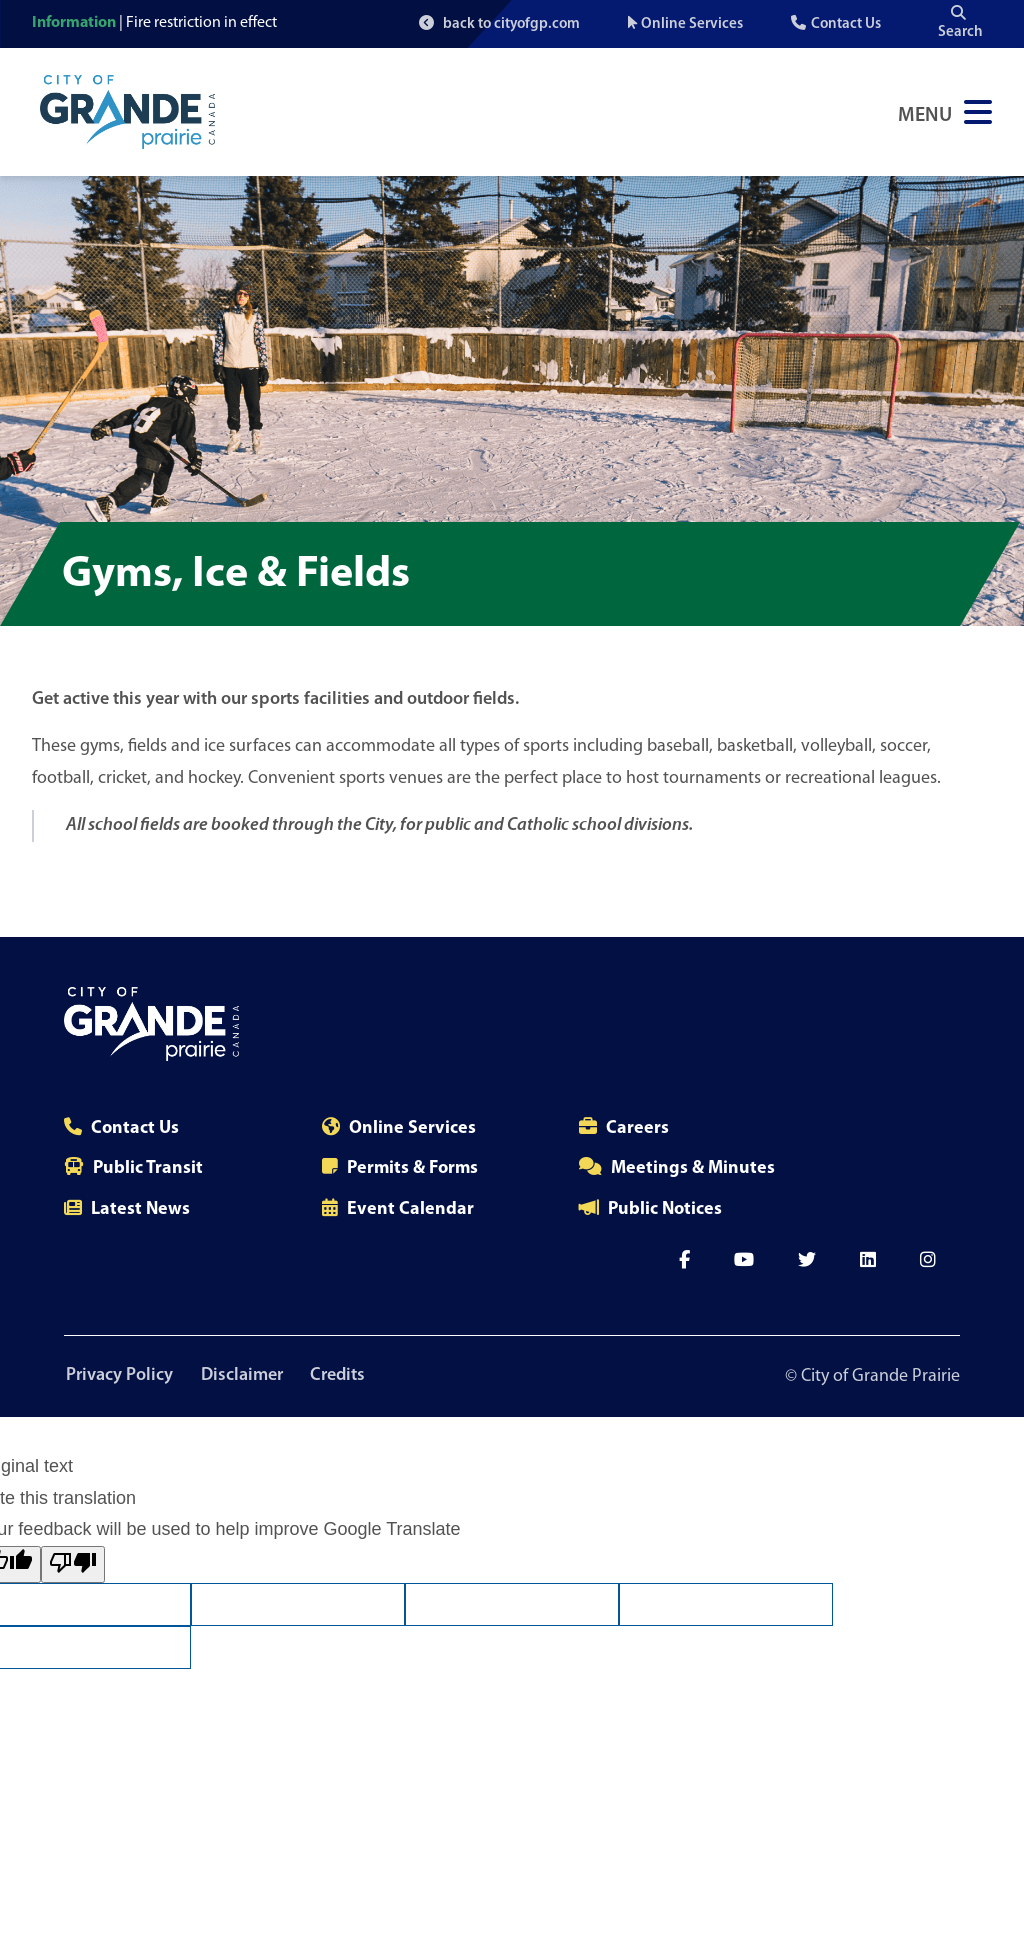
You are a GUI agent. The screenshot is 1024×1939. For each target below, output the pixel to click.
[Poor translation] (73, 1565)
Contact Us (846, 24)
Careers (637, 1128)
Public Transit (148, 1168)
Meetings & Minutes (693, 1168)
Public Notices (665, 1209)
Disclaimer (244, 1376)
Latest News (140, 1209)
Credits (344, 1376)
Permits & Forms (412, 1168)
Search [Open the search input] (960, 22)
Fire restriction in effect (201, 23)
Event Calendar (410, 1209)
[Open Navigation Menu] (945, 112)
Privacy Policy (117, 1376)
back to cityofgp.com (499, 23)
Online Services (692, 24)
